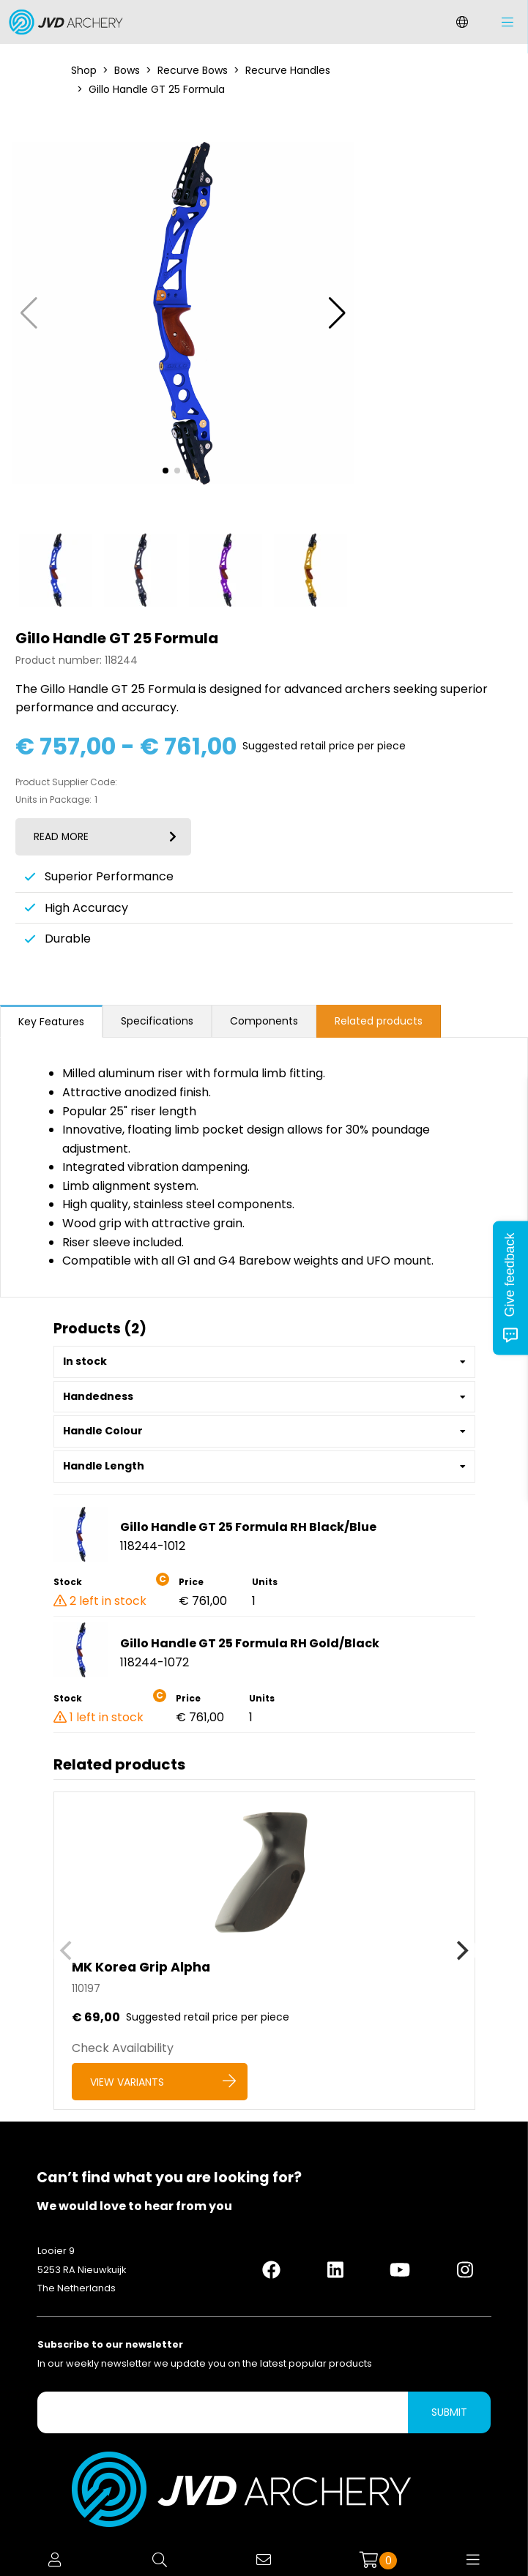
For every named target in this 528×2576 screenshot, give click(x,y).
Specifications (157, 1021)
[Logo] (62, 22)
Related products (379, 1021)
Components (264, 1021)
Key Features (51, 1021)
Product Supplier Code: (66, 782)
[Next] (461, 1950)
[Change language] (462, 22)
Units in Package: (53, 799)
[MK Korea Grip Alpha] (264, 1951)
